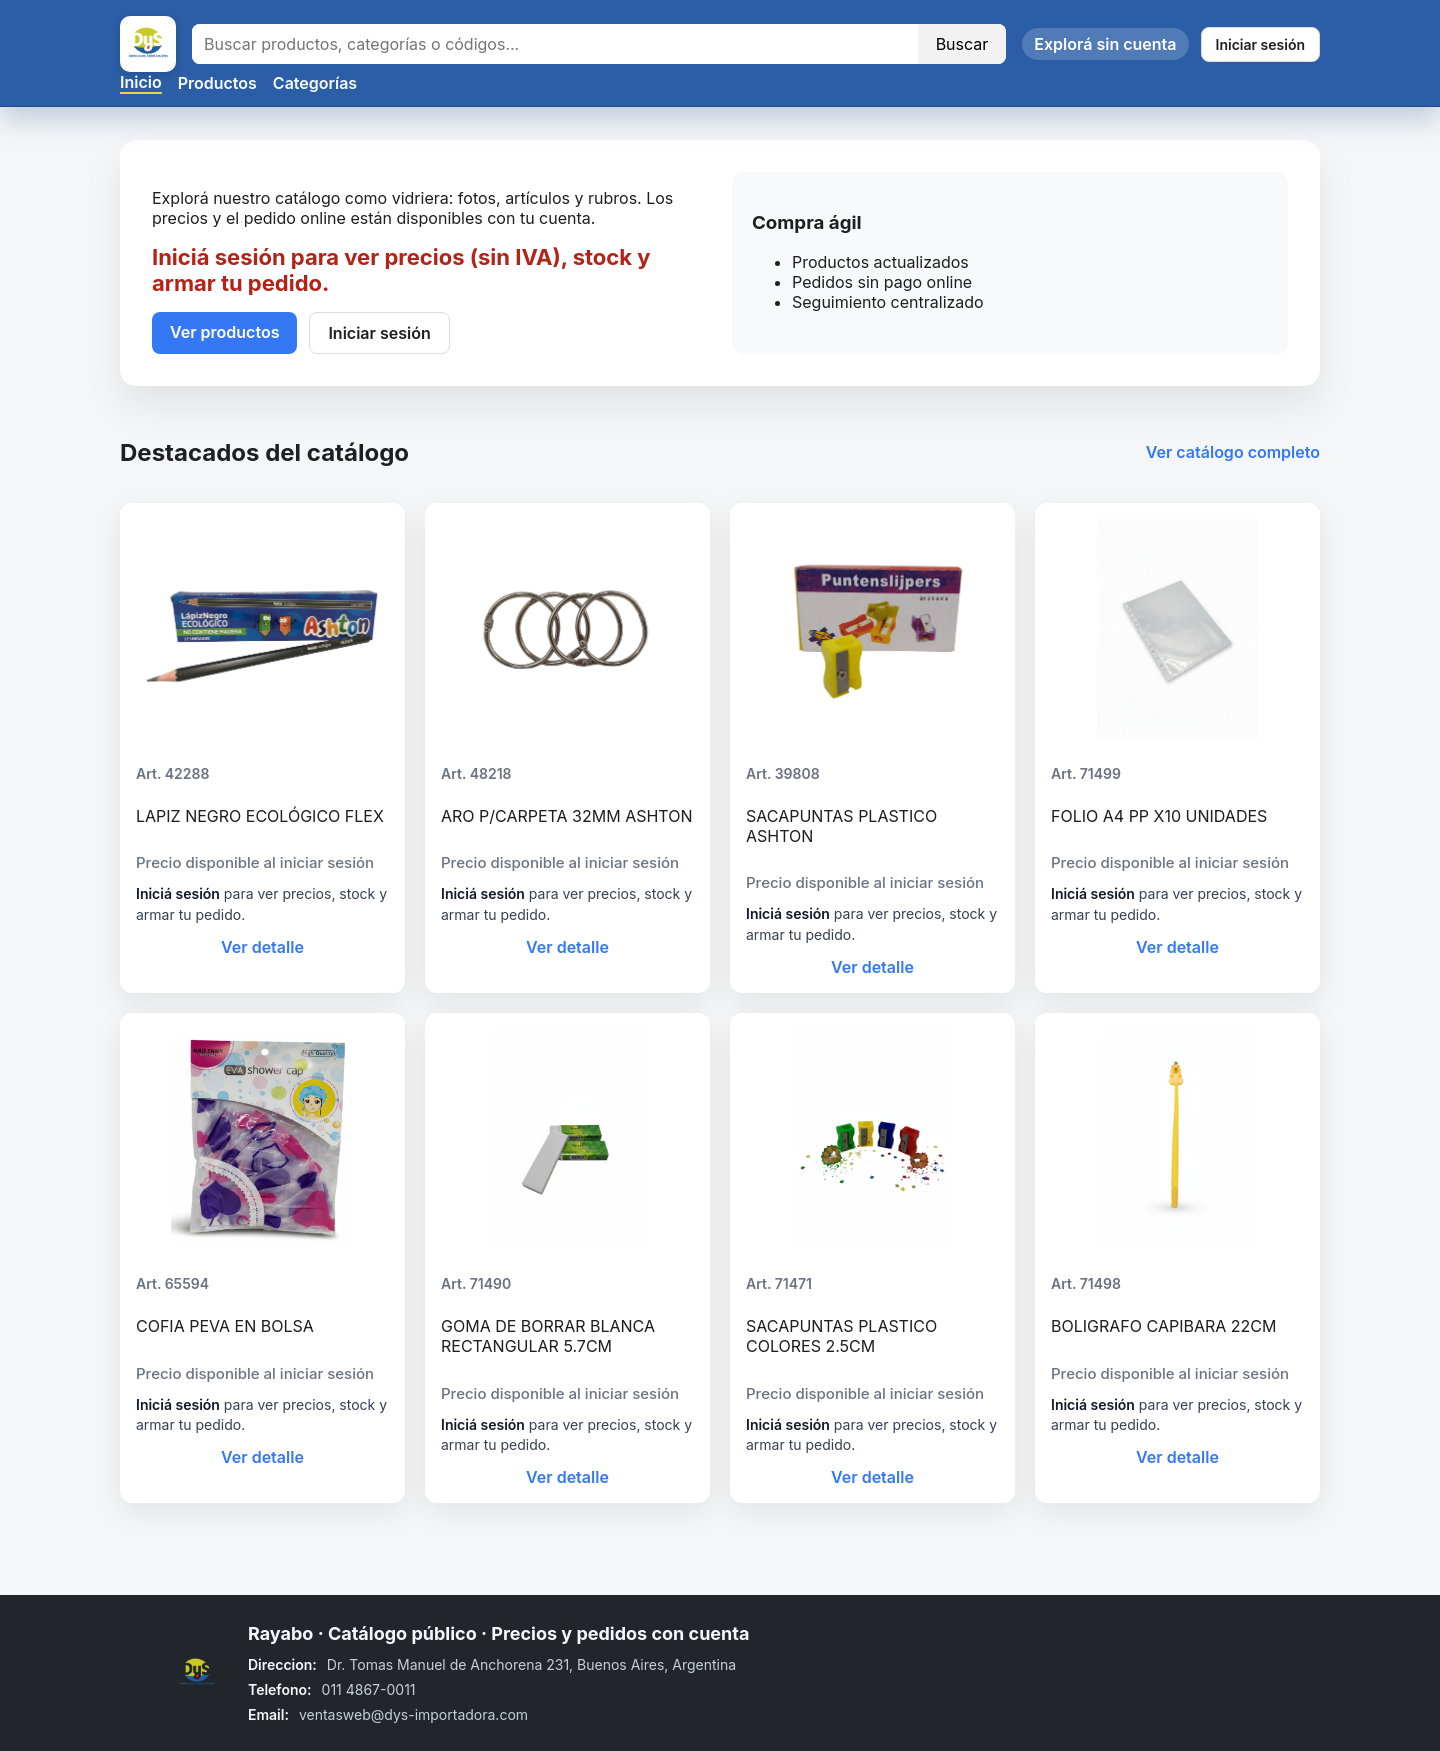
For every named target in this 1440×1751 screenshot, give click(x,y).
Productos (217, 83)
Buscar (962, 44)
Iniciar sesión (1260, 44)
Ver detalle (262, 947)
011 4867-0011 (369, 1689)
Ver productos (224, 332)
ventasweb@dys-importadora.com (413, 1714)
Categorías (315, 83)
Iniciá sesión (178, 893)
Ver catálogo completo (1233, 452)
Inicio (141, 82)
